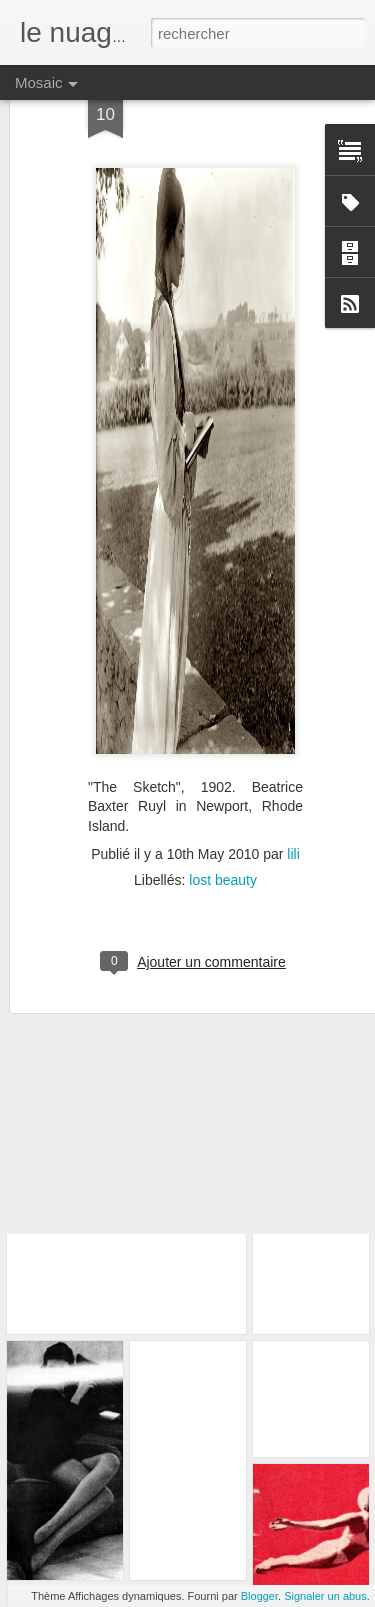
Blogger (259, 1596)
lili (293, 796)
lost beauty (223, 822)
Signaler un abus (325, 1596)
